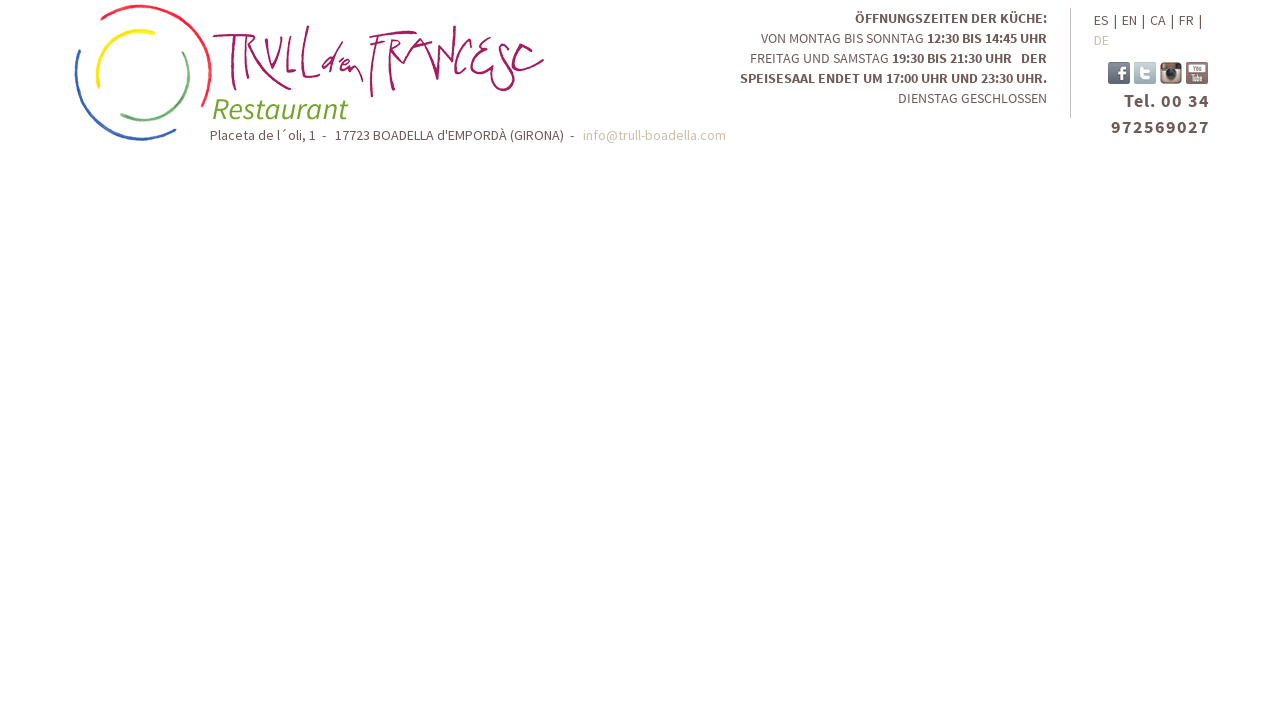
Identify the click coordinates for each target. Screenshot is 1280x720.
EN (1129, 20)
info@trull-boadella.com (654, 135)
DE (1101, 40)
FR (1186, 20)
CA (1158, 20)
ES (1101, 20)
